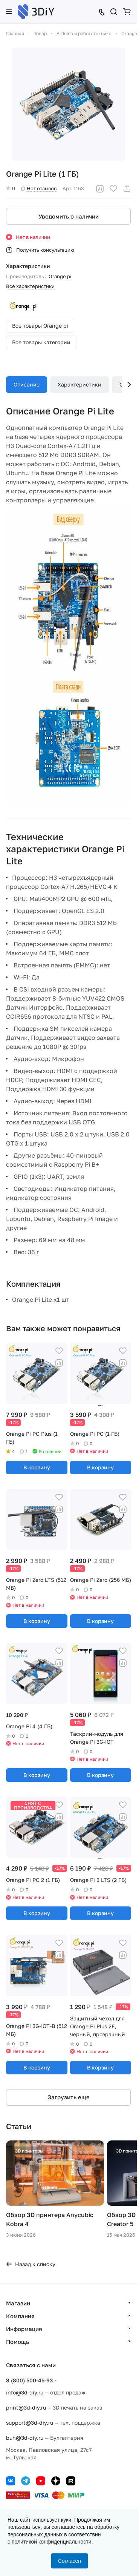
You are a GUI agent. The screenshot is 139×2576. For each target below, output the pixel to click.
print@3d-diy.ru (26, 2407)
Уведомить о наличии (68, 216)
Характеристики (79, 384)
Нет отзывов (39, 188)
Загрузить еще (68, 2097)
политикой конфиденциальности (52, 2542)
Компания (20, 2316)
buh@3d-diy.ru (24, 2437)
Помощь (17, 2341)
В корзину (36, 1467)
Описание (27, 384)
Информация (24, 2328)
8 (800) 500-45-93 (29, 2380)
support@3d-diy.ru (29, 2422)
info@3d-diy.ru (24, 2392)
